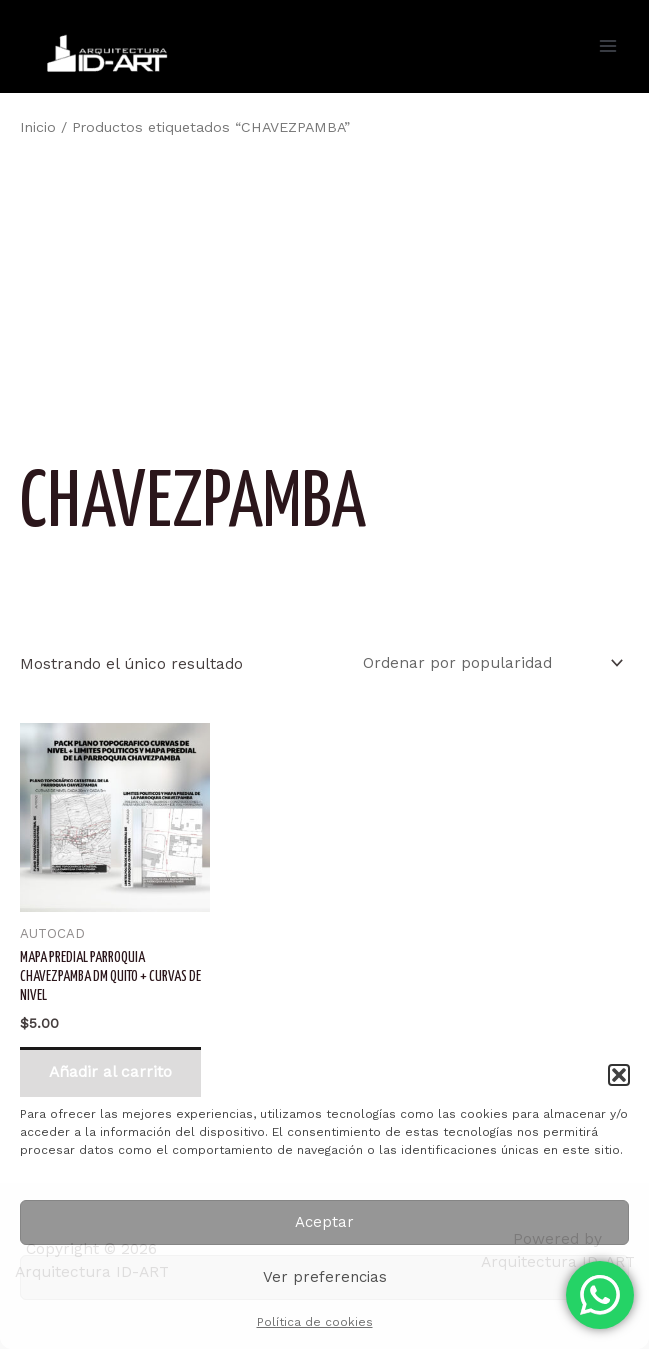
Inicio (38, 127)
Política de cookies (315, 1322)
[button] (619, 1075)
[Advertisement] (324, 294)
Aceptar (324, 1222)
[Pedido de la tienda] (490, 662)
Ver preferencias (325, 1277)
